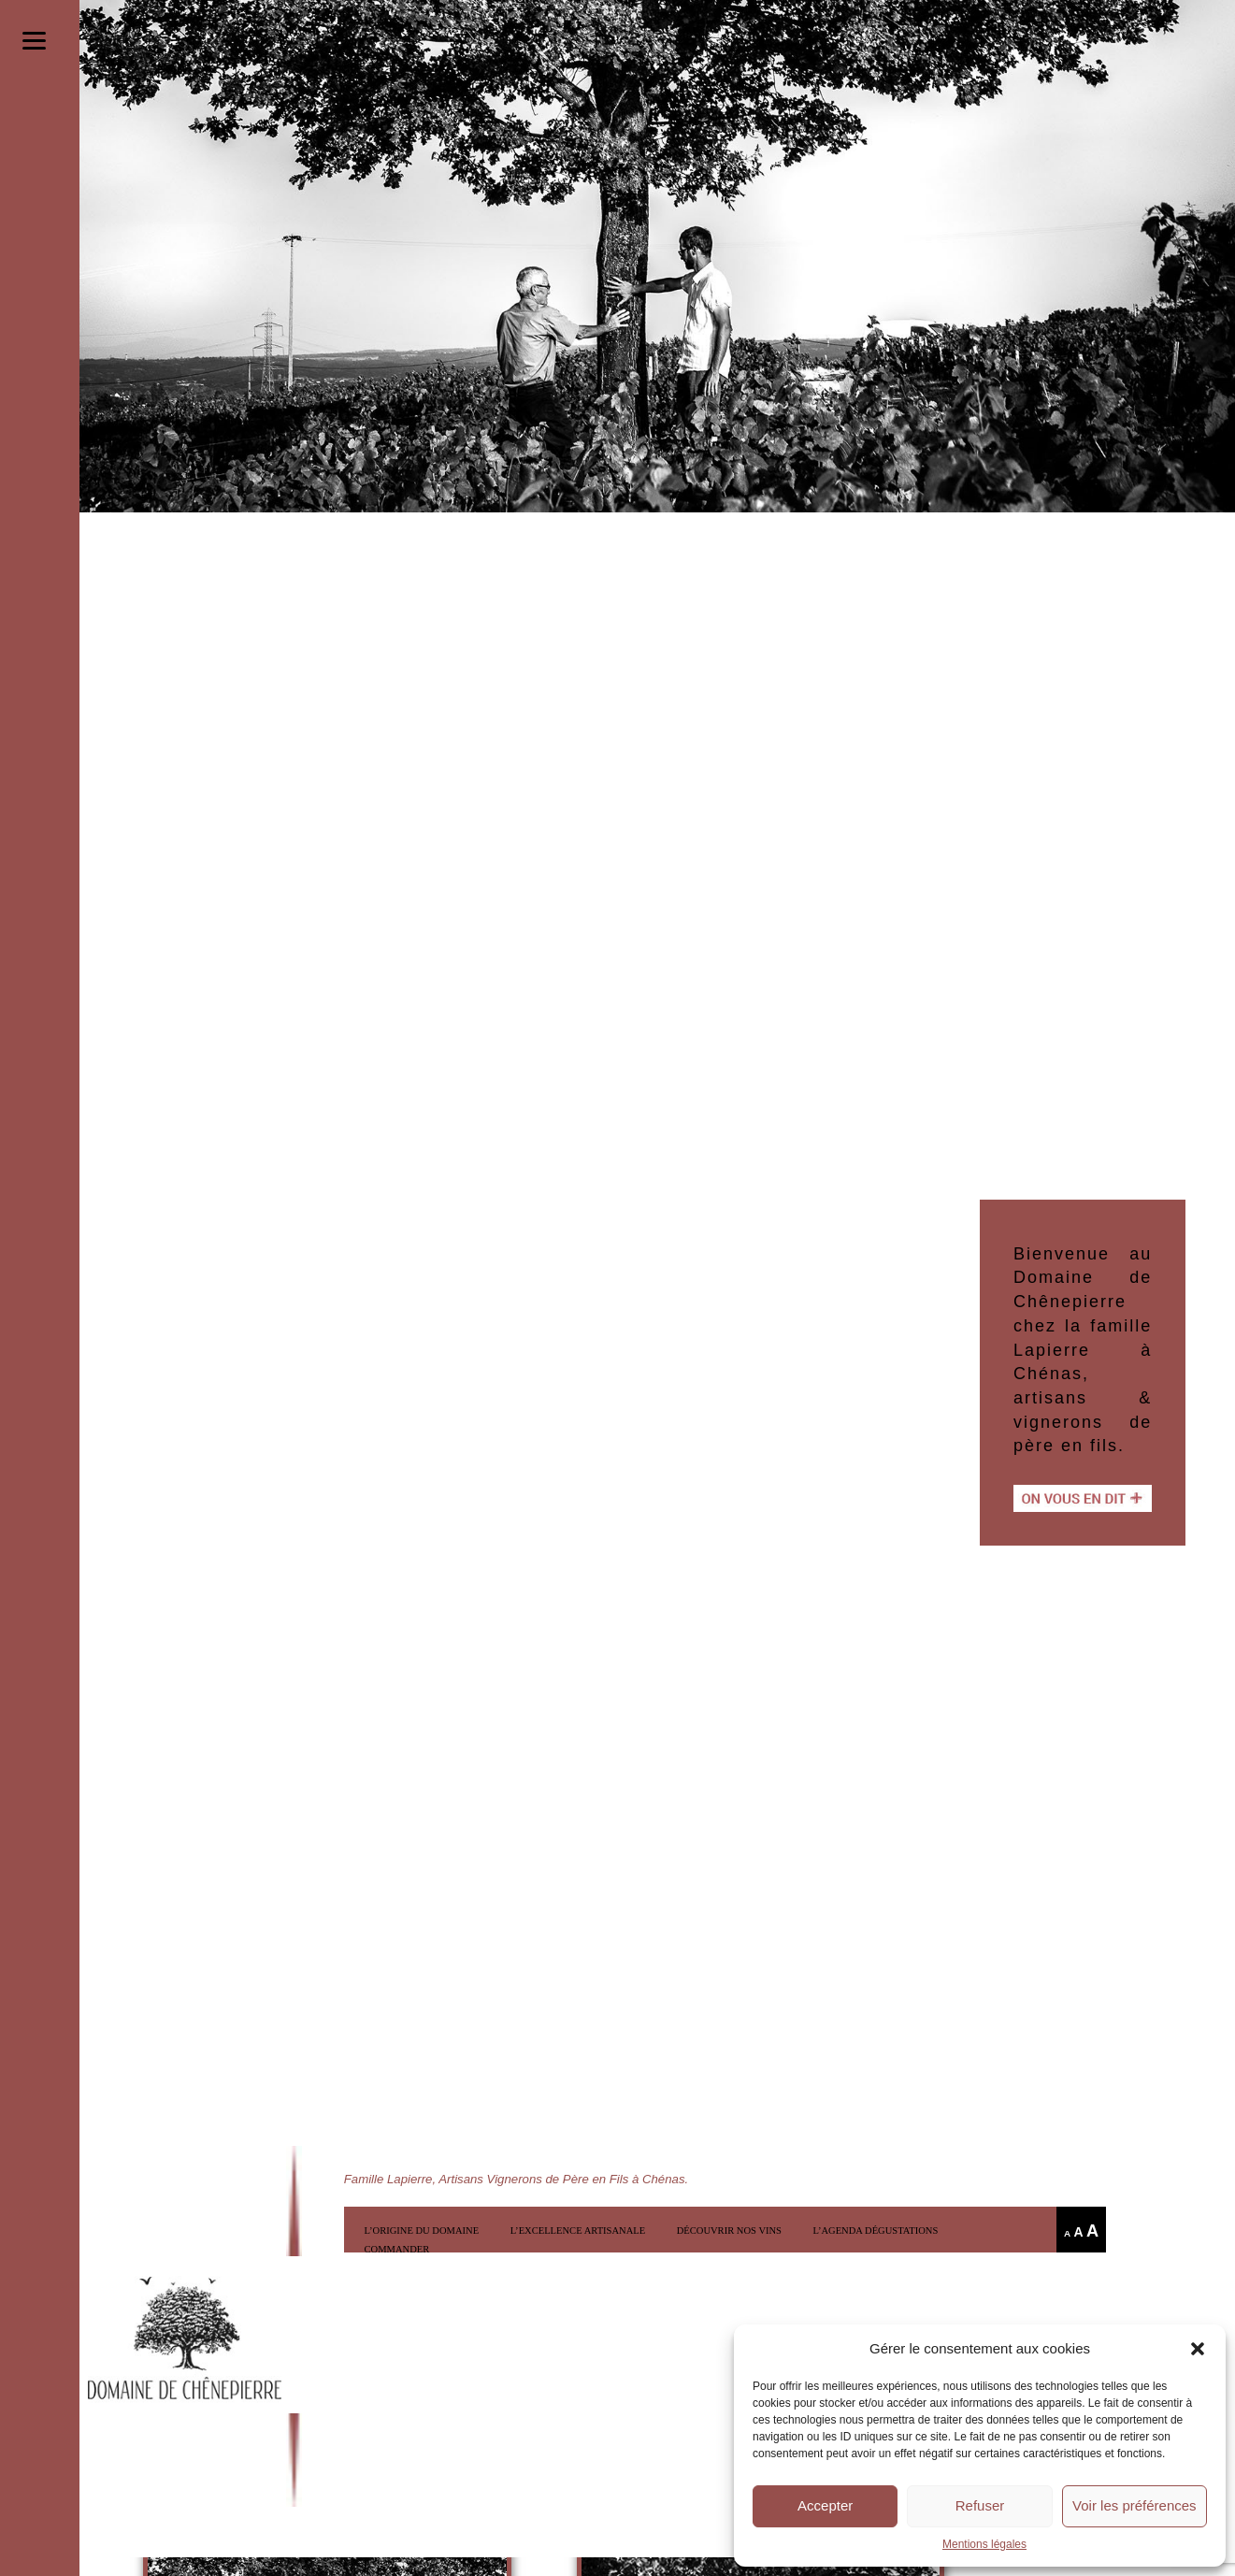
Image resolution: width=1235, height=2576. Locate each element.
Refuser (980, 2505)
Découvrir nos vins (729, 2230)
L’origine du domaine (422, 2230)
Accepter (825, 2505)
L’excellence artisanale (578, 2230)
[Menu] (34, 39)
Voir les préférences (1134, 2505)
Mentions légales (984, 2544)
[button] (1197, 2348)
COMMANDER (397, 2249)
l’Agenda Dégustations (875, 2230)
